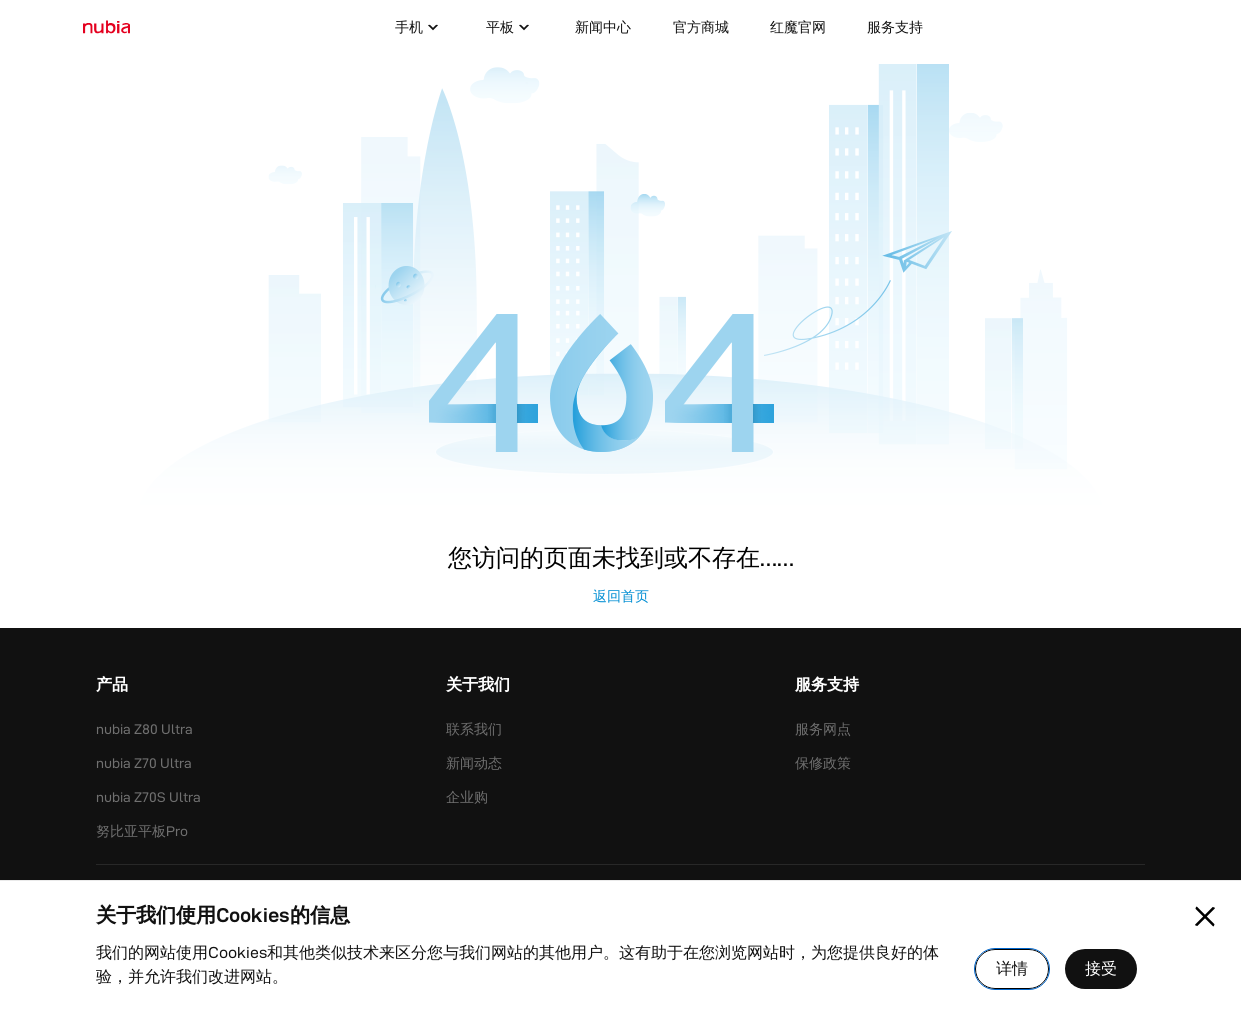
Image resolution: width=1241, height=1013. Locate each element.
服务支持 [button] (827, 686)
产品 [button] (112, 686)
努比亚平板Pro (142, 831)
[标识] (106, 27)
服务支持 (895, 27)
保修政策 (823, 763)
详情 (1012, 968)
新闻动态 (474, 763)
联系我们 (474, 729)
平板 (510, 27)
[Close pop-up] (1205, 917)
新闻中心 (603, 27)
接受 (1101, 968)
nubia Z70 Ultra (144, 763)
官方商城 (701, 27)
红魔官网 (798, 27)
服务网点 (823, 729)
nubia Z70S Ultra (148, 797)
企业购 (467, 797)
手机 (419, 27)
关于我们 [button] (478, 686)
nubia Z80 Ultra (144, 729)
